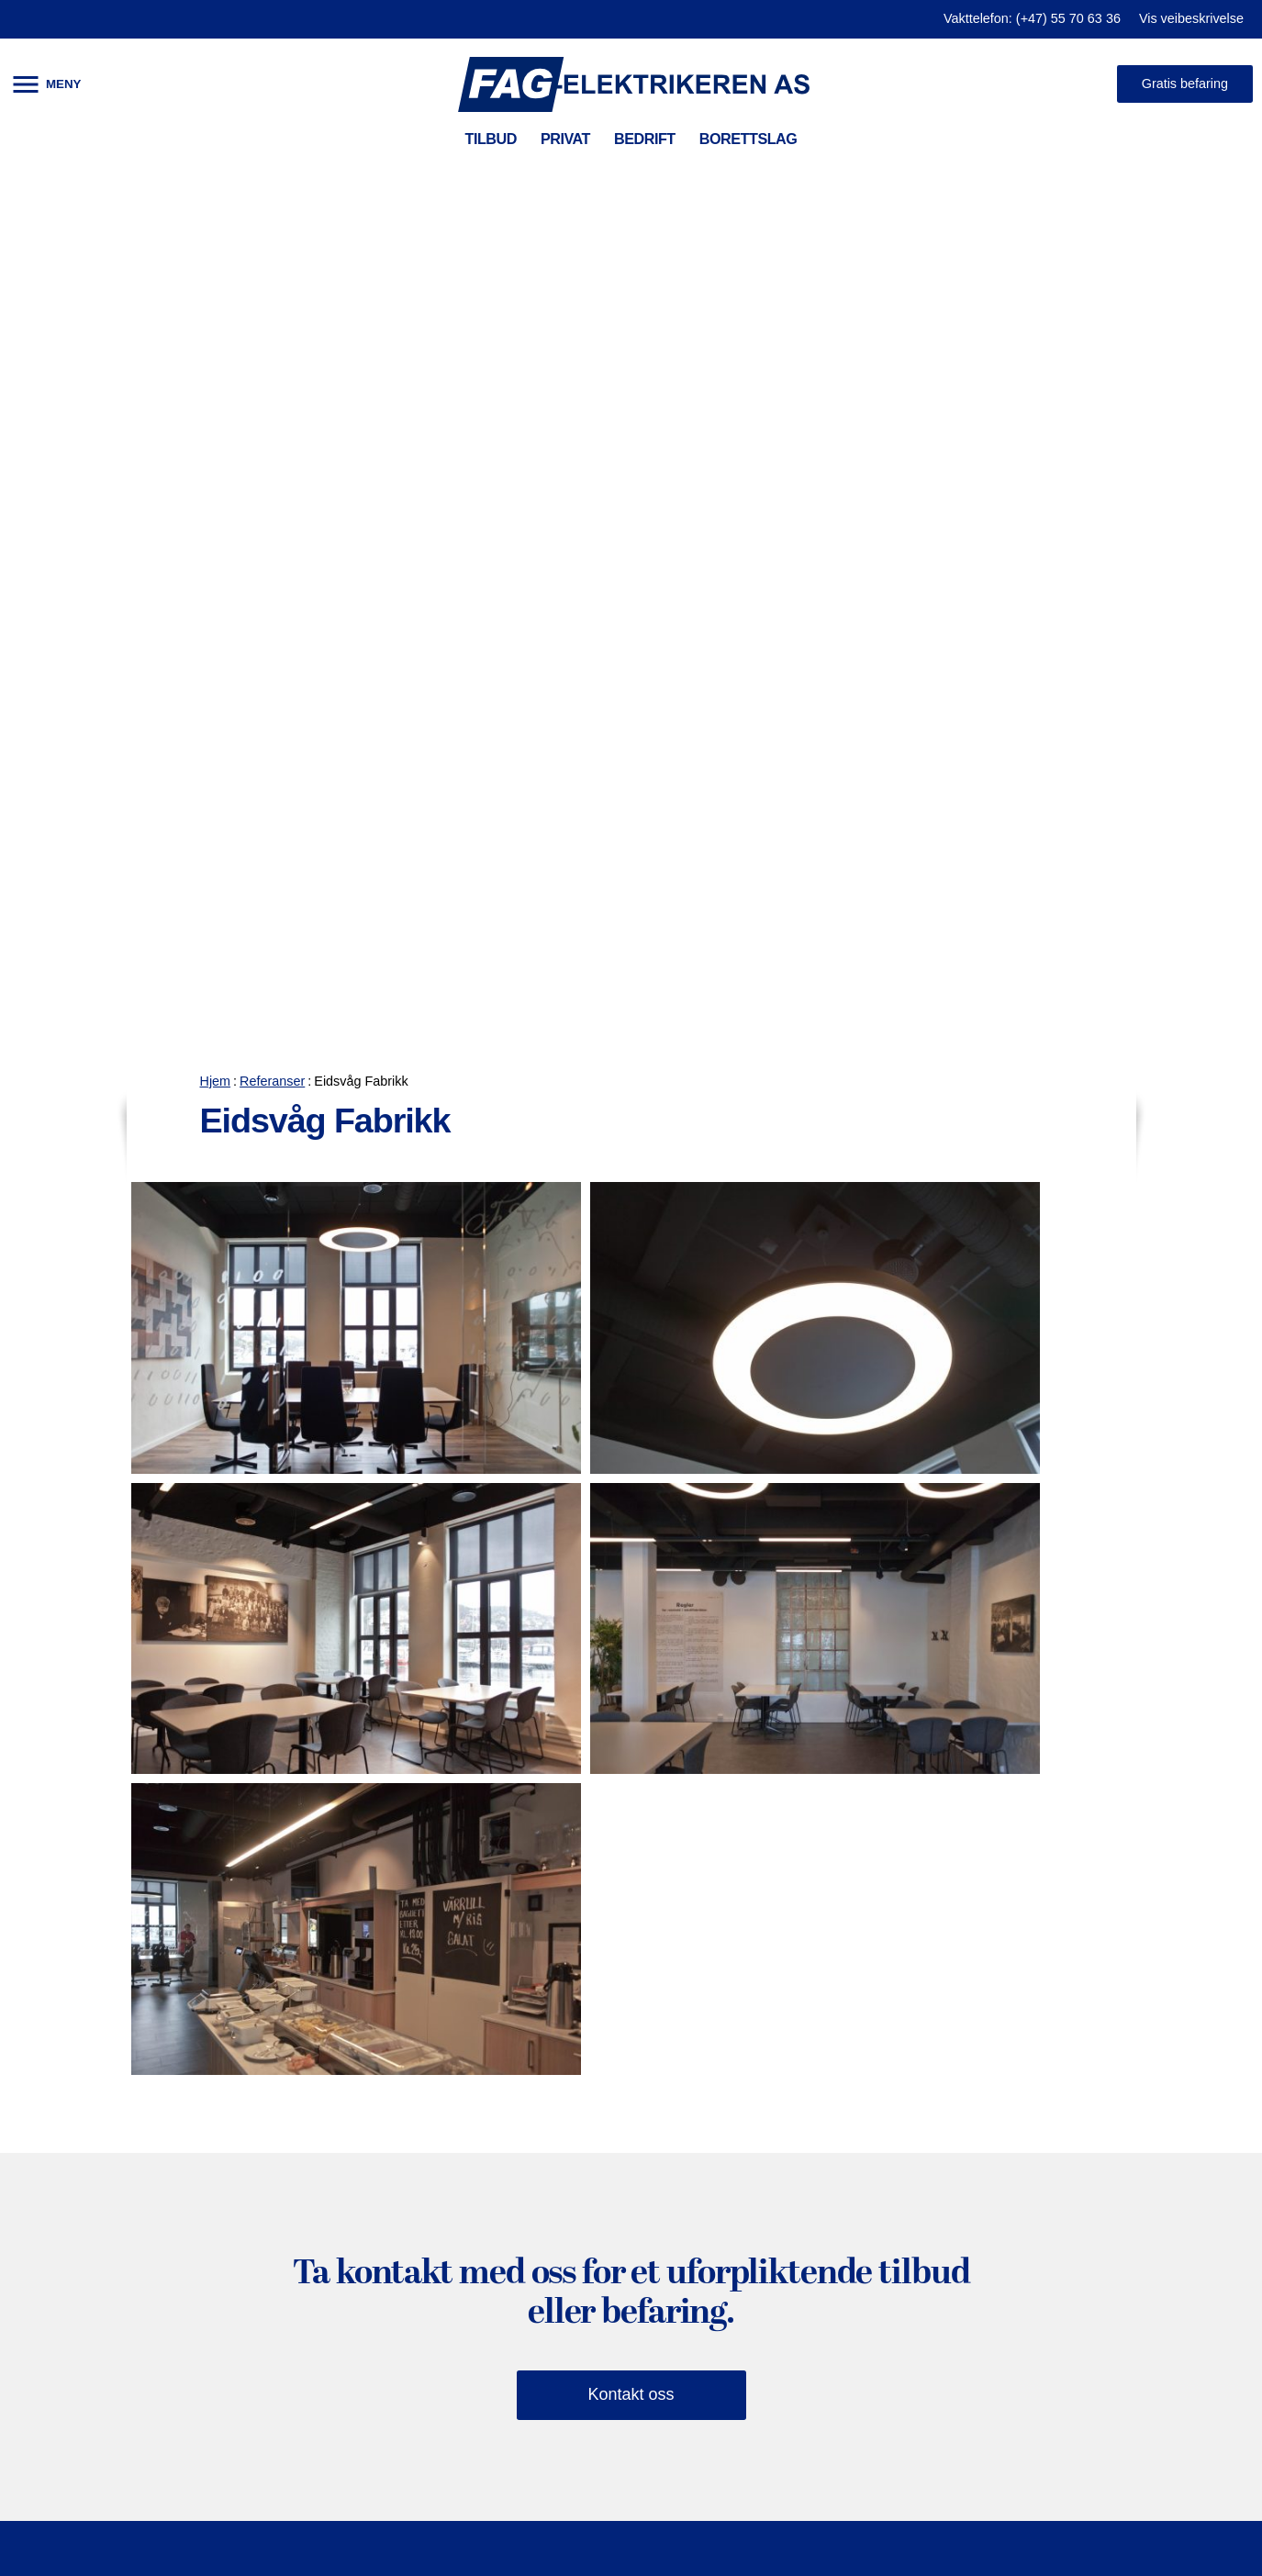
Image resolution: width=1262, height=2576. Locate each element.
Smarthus (63, 2055)
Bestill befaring (1084, 2193)
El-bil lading (71, 1986)
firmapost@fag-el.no (1088, 2092)
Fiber (289, 2090)
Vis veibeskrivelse (1191, 18)
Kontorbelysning (330, 2195)
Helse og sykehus (336, 2335)
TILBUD (491, 138)
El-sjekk (57, 2125)
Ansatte (779, 2125)
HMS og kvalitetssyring (835, 1986)
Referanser (272, 172)
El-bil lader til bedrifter (350, 2405)
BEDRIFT (645, 138)
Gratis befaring (1185, 83)
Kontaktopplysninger (825, 2055)
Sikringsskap (75, 2160)
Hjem (215, 172)
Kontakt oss (630, 1486)
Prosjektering (319, 2021)
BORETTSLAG (748, 138)
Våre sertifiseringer (820, 2090)
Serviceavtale (320, 1986)
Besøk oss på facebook (1097, 2142)
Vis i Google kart (811, 2195)
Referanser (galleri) (821, 2021)
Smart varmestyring (100, 2090)
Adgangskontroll (330, 2160)
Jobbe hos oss (804, 2160)
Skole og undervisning (352, 2300)
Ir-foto (292, 2265)
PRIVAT (565, 138)
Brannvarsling (321, 2125)
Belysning (64, 2021)
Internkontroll (318, 2055)
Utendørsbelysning (339, 2230)
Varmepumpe (77, 2265)
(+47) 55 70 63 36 (1079, 2055)
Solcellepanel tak (90, 2230)
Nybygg (56, 2195)
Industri (298, 2370)
